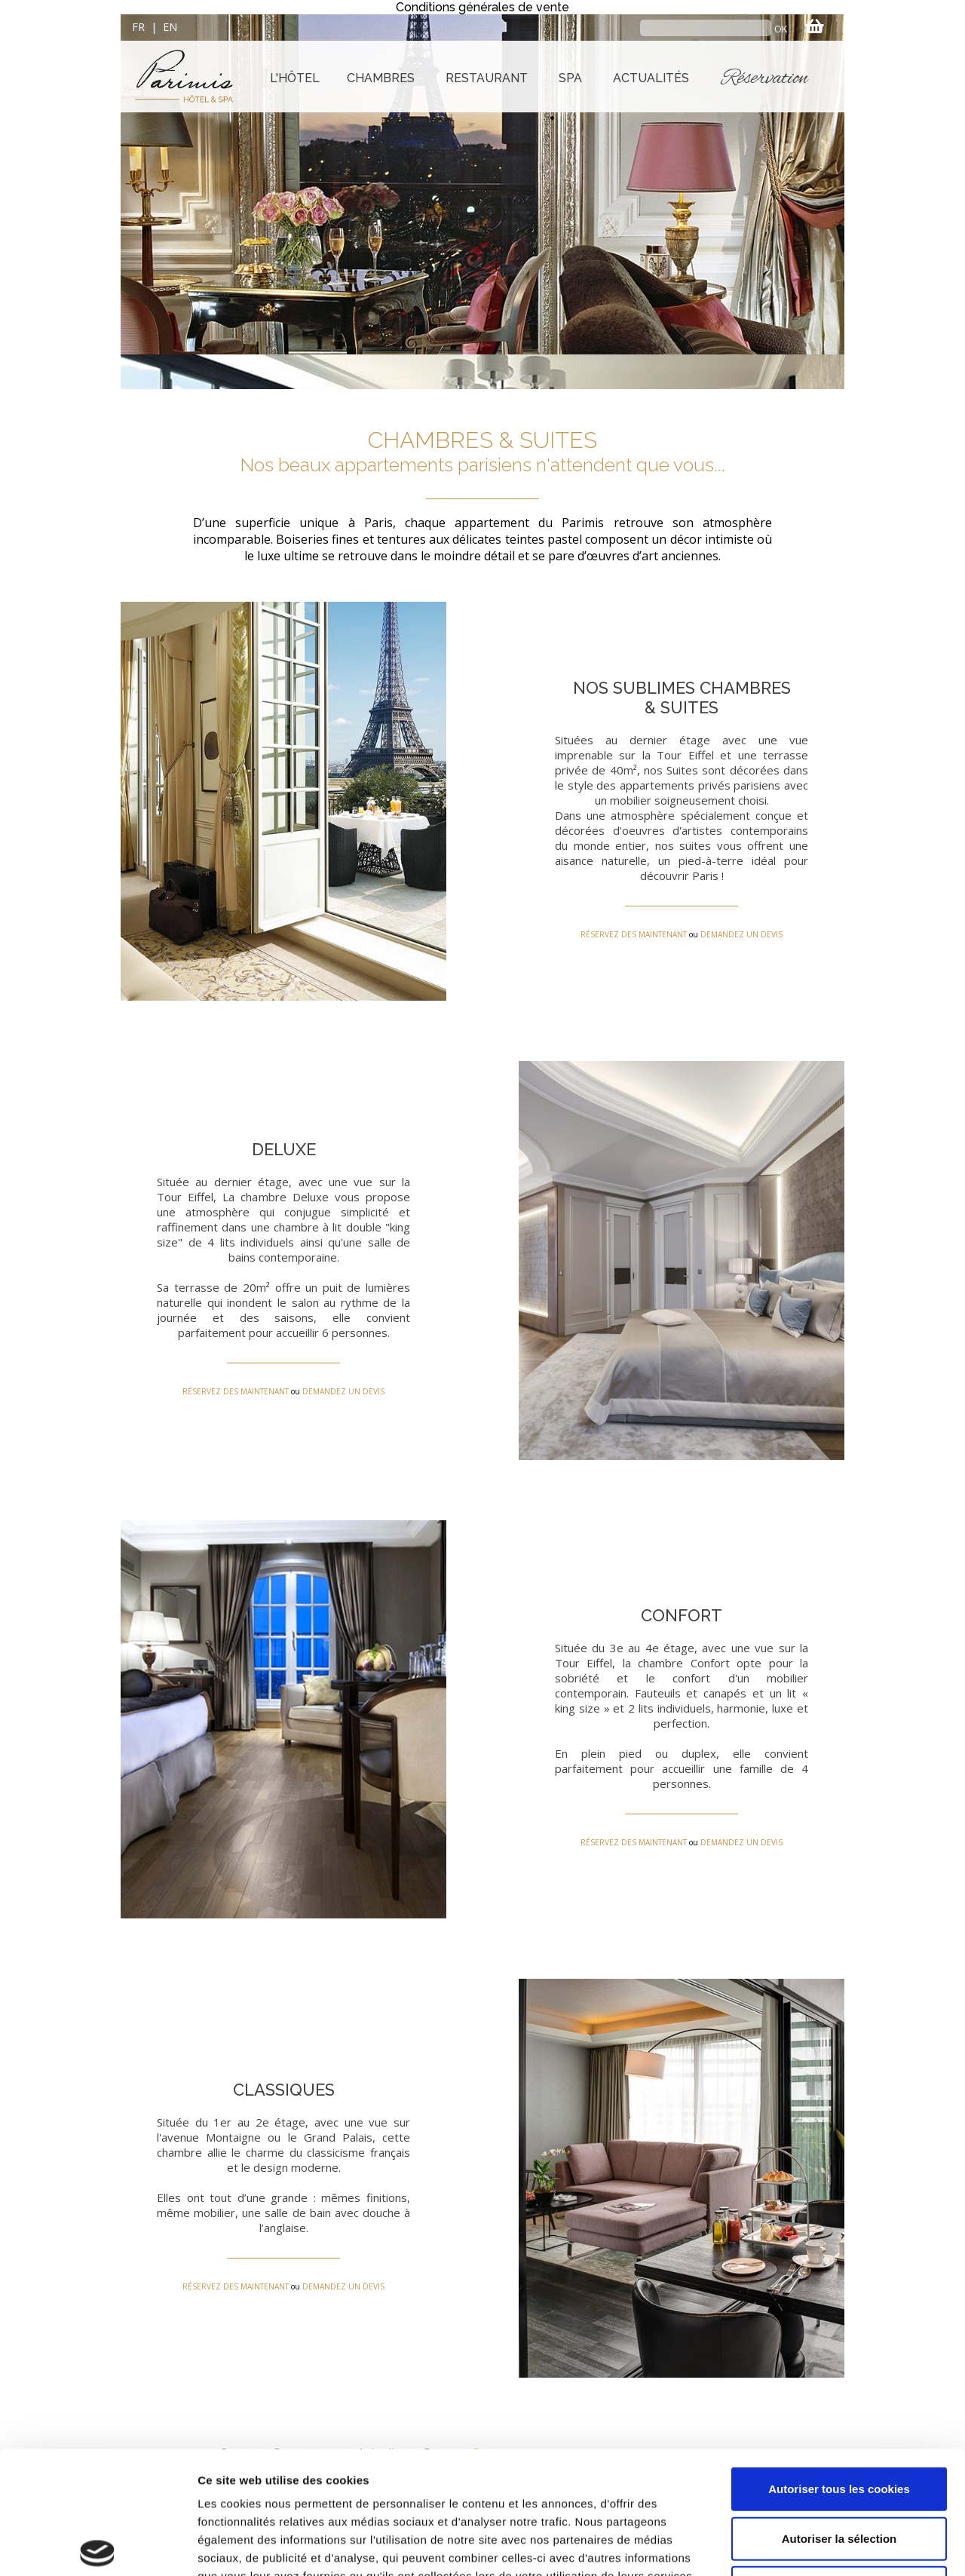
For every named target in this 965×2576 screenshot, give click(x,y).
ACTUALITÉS (651, 78)
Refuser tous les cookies (839, 2460)
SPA (570, 78)
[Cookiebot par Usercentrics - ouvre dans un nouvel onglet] (98, 2546)
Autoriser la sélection (839, 2411)
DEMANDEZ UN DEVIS (741, 934)
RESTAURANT (487, 78)
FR (138, 27)
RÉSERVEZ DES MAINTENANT (634, 934)
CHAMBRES (381, 78)
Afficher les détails (830, 2546)
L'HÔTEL (295, 78)
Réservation (764, 78)
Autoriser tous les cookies (839, 2361)
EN (170, 27)
